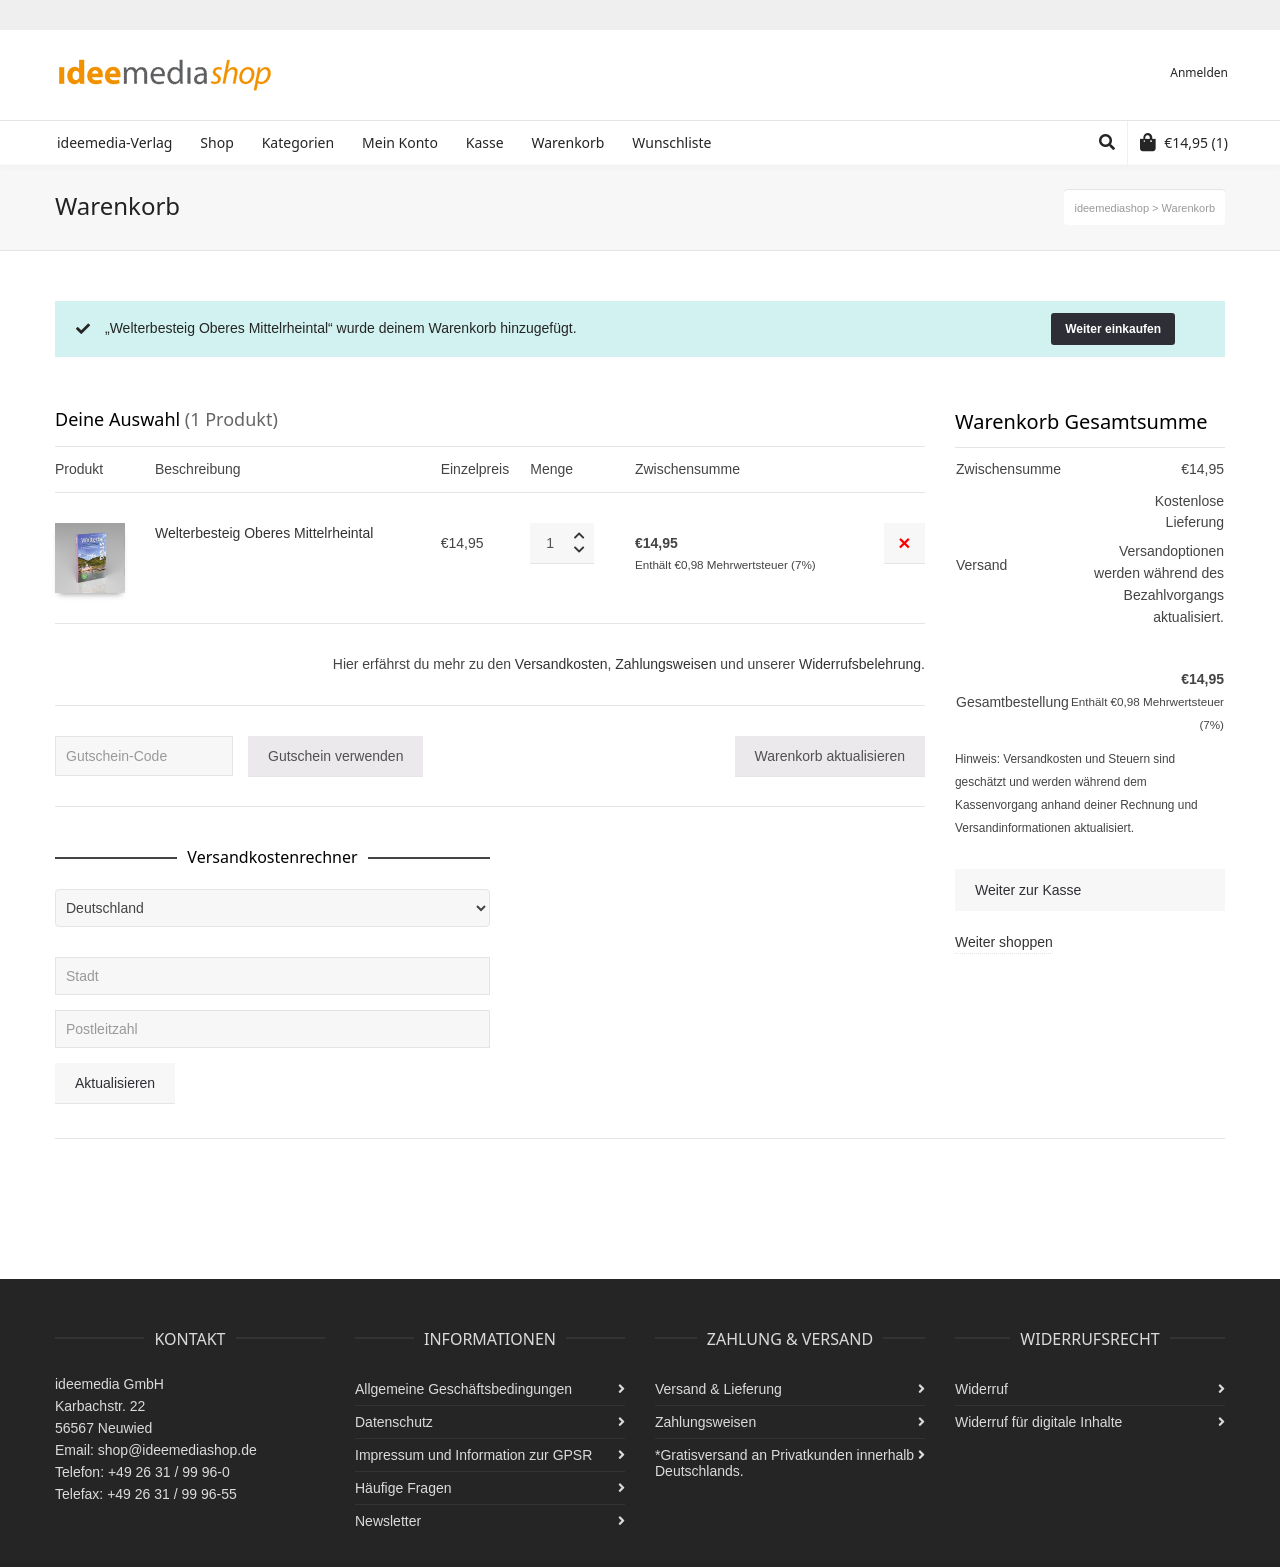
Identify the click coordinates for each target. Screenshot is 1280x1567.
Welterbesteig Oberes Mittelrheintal (264, 533)
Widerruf (981, 1389)
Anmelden (1199, 72)
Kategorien (298, 142)
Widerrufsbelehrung (860, 664)
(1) (1184, 142)
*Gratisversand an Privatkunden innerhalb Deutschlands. (784, 1463)
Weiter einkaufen (1113, 329)
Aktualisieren (115, 1083)
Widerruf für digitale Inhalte (1038, 1422)
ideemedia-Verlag (114, 142)
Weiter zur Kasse (1028, 890)
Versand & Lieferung (718, 1389)
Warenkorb (567, 142)
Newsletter (388, 1521)
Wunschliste (671, 142)
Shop (216, 142)
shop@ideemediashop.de (177, 1450)
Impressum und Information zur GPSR (473, 1455)
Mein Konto (400, 142)
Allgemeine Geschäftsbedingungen (463, 1389)
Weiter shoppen (1004, 942)
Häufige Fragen (403, 1488)
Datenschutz (394, 1422)
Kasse (485, 142)
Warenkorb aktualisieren (830, 756)
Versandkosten (561, 664)
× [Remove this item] (904, 542)
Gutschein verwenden (335, 756)
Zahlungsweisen (665, 664)
